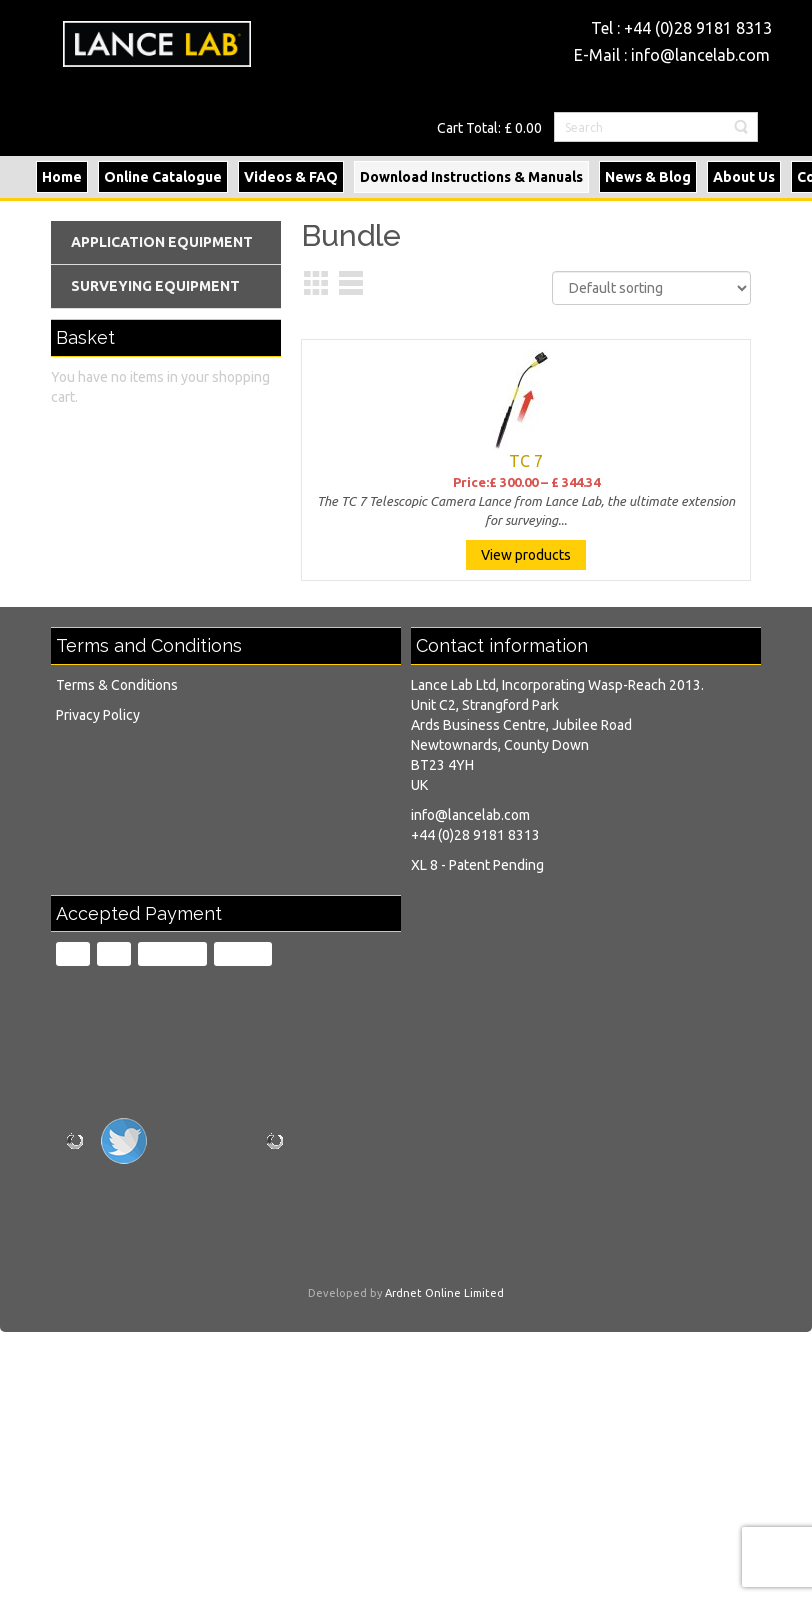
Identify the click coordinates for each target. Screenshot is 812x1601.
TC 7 (526, 461)
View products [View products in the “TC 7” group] (526, 555)
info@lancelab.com (700, 55)
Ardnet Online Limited (444, 1293)
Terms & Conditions (117, 685)
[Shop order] (651, 288)
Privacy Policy (98, 715)
